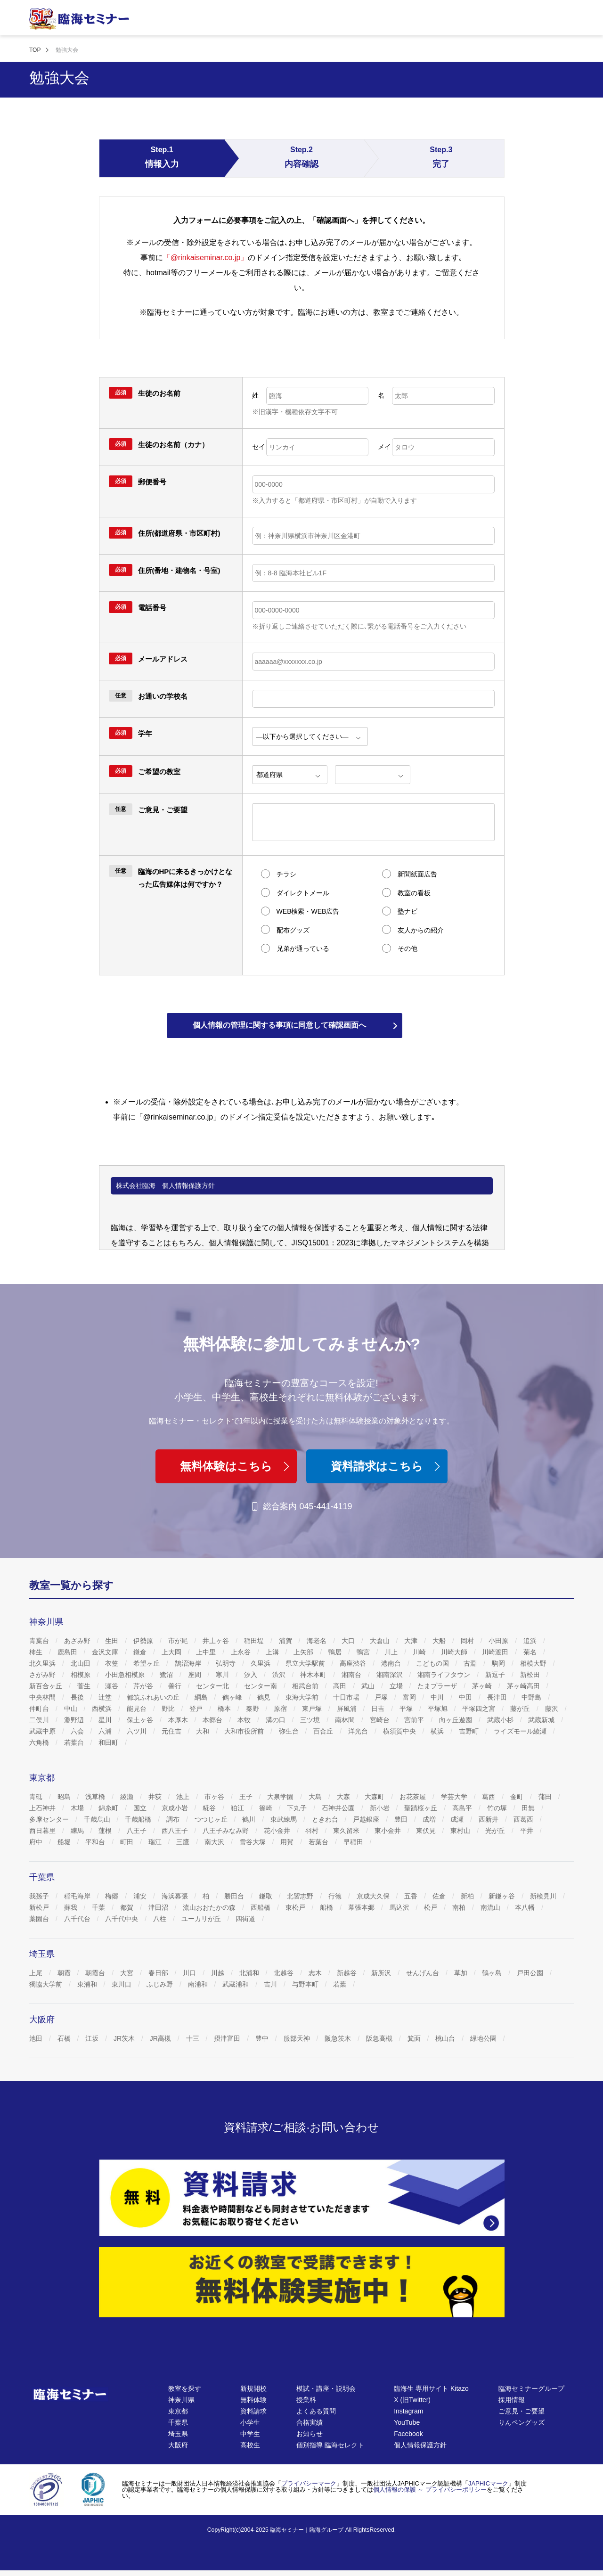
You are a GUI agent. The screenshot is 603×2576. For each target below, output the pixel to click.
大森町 (375, 1796)
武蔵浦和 (236, 1984)
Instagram (408, 2411)
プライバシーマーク (308, 2483)
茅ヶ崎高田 (524, 1686)
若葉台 (75, 1742)
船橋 (327, 1907)
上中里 (207, 1652)
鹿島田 (68, 1652)
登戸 (196, 1708)
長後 (78, 1697)
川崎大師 (455, 1652)
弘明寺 (226, 1663)
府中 (36, 1842)
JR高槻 (161, 2038)
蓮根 (106, 1830)
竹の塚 (498, 1808)
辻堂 (106, 1697)
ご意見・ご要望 (521, 2411)
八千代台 (78, 1918)
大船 (440, 1640)
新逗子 (496, 1674)
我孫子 (40, 1896)
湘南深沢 (390, 1674)
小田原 (499, 1640)
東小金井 (389, 1830)
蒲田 (546, 1796)
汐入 (251, 1674)
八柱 (160, 1918)
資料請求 (253, 2411)
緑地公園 (484, 2038)
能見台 (137, 1708)
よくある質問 (316, 2411)
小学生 (250, 2422)
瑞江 (155, 1842)
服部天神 (298, 2038)
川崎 (420, 1652)
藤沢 (552, 1708)
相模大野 (534, 1663)
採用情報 (511, 2399)
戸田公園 (531, 1973)
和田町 (109, 1742)
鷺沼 (167, 1674)
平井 (527, 1830)
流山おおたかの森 (210, 1907)
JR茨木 (125, 2038)
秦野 (253, 1708)
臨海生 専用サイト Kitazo (431, 2388)
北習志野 (301, 1896)
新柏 (468, 1896)
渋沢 (279, 1674)
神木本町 (314, 1674)
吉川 (271, 1984)
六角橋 (40, 1742)
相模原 (81, 1674)
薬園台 (40, 1918)
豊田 (401, 1819)
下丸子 (298, 1808)
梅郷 (112, 1896)
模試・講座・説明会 (326, 2388)
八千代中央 (122, 1918)
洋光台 (359, 1731)
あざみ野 (78, 1640)
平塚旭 (438, 1708)
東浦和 (88, 1984)
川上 (391, 1652)
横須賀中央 (400, 1731)
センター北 (213, 1686)
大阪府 (178, 2445)
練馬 (78, 1830)
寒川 (223, 1674)
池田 (36, 2038)
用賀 (287, 1842)
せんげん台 (423, 1973)
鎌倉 (140, 1652)
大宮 (127, 1973)
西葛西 (524, 1819)
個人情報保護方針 (420, 2445)
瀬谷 (112, 1686)
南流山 (491, 1907)
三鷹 (183, 1842)
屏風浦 (348, 1708)
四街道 (246, 1918)
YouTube (407, 2422)
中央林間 (43, 1697)
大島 (316, 1796)
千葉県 (178, 2422)
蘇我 (71, 1907)
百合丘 (324, 1731)
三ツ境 (311, 1720)
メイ (384, 446)
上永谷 (242, 1652)
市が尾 (179, 1640)
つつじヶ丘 (212, 1819)
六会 (78, 1731)
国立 (140, 1808)
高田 (340, 1686)
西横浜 (103, 1708)
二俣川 (40, 1720)
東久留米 (347, 1830)
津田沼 (159, 1907)
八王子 (137, 1830)
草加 (461, 1973)
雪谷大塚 (253, 1842)
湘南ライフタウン (444, 1674)
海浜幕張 (176, 1896)
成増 (430, 1819)
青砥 (36, 1796)
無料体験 (253, 2399)
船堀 (65, 1842)
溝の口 (276, 1720)
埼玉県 (178, 2433)
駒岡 (499, 1663)
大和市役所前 (245, 1731)
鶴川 (249, 1819)
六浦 (106, 1731)
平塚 (407, 1708)
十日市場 (347, 1697)
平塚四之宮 (479, 1708)
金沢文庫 (106, 1652)
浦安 (140, 1896)
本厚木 (179, 1720)
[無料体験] (302, 2282)
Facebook (408, 2433)
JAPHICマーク (488, 2483)
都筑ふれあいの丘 (154, 1697)
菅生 (84, 1686)
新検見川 (544, 1896)
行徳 (335, 1896)
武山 (368, 1686)
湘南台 (352, 1674)
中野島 (532, 1697)
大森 (344, 1796)
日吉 (378, 1708)
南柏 (459, 1907)
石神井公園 (339, 1808)
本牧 (245, 1720)
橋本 (225, 1708)
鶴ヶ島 (493, 1973)
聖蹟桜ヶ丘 (421, 1808)
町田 (127, 1842)
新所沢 (382, 1973)
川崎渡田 (496, 1652)
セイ (258, 446)
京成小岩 (176, 1808)
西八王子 (176, 1830)
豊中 (262, 2038)
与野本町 (306, 1984)
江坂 (92, 2038)
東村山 (461, 1830)
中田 (466, 1697)
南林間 (346, 1720)
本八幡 (526, 1907)
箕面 (415, 2038)
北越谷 (284, 1973)
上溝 (273, 1652)
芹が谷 (144, 1686)
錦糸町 (109, 1808)
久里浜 (261, 1663)
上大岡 (172, 1652)
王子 (246, 1796)
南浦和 (199, 1984)
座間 (195, 1674)
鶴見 (264, 1697)
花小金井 (278, 1830)
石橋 (65, 2038)
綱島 (202, 1697)
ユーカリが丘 (202, 1918)
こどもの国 (433, 1663)
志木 (316, 1973)
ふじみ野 (161, 1984)
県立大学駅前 (306, 1663)
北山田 (81, 1663)
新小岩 (380, 1808)
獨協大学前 (46, 1984)
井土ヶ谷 (217, 1640)
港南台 (392, 1663)
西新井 (489, 1819)
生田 (112, 1640)
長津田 (498, 1697)
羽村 (312, 1830)
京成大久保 (374, 1896)
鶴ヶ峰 (233, 1697)
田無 (529, 1808)
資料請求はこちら (387, 1466)
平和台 (96, 1842)
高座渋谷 (354, 1663)
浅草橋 (96, 1796)
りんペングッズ (521, 2422)
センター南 (261, 1686)
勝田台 (235, 1896)
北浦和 (250, 1973)
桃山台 (446, 2038)
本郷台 (213, 1720)
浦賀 (286, 1640)
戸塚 (382, 1697)
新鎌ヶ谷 (503, 1896)
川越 (218, 1973)
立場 (397, 1686)
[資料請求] (302, 2197)
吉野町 (470, 1731)
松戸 (431, 1907)
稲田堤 (255, 1640)
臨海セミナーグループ (531, 2388)
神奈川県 (181, 2399)
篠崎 (266, 1808)
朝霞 (65, 1973)
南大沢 (215, 1842)
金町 (517, 1796)
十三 (193, 2038)
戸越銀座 (367, 1819)
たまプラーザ (438, 1686)
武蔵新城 (542, 1720)
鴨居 (335, 1652)
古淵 (471, 1663)
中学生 (250, 2433)
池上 (183, 1796)
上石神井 (43, 1808)
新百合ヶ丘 (46, 1686)
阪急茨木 (339, 2038)
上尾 (36, 1973)
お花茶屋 (413, 1796)
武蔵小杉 (501, 1720)
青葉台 (40, 1640)
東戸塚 (313, 1708)
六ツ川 (137, 1731)
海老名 (317, 1640)
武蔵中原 (43, 1731)
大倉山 (380, 1640)
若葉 (340, 1984)
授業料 (306, 2399)
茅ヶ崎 (483, 1686)
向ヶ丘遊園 (456, 1720)
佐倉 (440, 1896)
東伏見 (427, 1830)
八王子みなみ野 (227, 1830)
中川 (438, 1697)
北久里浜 (43, 1663)
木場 (78, 1808)
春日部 (159, 1973)
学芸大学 (455, 1796)
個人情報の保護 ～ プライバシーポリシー (430, 2489)
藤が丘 (521, 1708)
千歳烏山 (98, 1819)
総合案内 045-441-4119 (301, 1506)
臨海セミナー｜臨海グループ (306, 2530)
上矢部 (304, 1652)
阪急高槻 (380, 2038)
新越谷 (348, 1973)
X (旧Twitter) (412, 2399)
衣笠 (112, 1663)
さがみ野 (43, 1674)
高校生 (250, 2445)
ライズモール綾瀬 (521, 1731)
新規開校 (253, 2388)
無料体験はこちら (236, 1466)
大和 (203, 1731)
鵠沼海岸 (189, 1663)
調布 (173, 1819)
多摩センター (50, 1819)
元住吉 (172, 1731)
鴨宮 (364, 1652)
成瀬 (457, 1819)
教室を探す (184, 2388)
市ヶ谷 (215, 1796)
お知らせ (309, 2433)
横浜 (438, 1731)
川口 (190, 1973)
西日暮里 (43, 1830)
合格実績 (309, 2422)
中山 (71, 1708)
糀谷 (210, 1808)
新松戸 (40, 1907)
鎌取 (266, 1896)
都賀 (127, 1907)
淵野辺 (75, 1720)
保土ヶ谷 (141, 1720)
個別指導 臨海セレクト (330, 2445)
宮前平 (415, 1720)
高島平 (463, 1808)
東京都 (178, 2411)
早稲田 (354, 1842)
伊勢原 (144, 1640)
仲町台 (40, 1708)
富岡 (410, 1697)
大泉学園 (281, 1796)
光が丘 (496, 1830)
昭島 (65, 1796)
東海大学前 (302, 1697)
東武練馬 (284, 1819)
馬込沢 (400, 1907)
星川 (106, 1720)
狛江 (238, 1808)
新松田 (531, 1674)
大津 (411, 1640)
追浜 (530, 1640)
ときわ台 (326, 1819)
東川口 (122, 1984)
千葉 (99, 1907)
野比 (169, 1708)
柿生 (36, 1652)
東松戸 (296, 1907)
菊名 (530, 1652)
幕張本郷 (362, 1907)
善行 (175, 1686)
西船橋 (261, 1907)
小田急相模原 (126, 1674)
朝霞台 (96, 1973)
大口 (349, 1640)
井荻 (155, 1796)
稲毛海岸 (78, 1896)
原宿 (281, 1708)
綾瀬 (127, 1796)
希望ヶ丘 (147, 1663)
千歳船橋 (139, 1819)
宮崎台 (380, 1720)
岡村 (468, 1640)
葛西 (489, 1796)
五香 (411, 1896)
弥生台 (290, 1731)
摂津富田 (228, 2038)
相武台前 (306, 1686)
